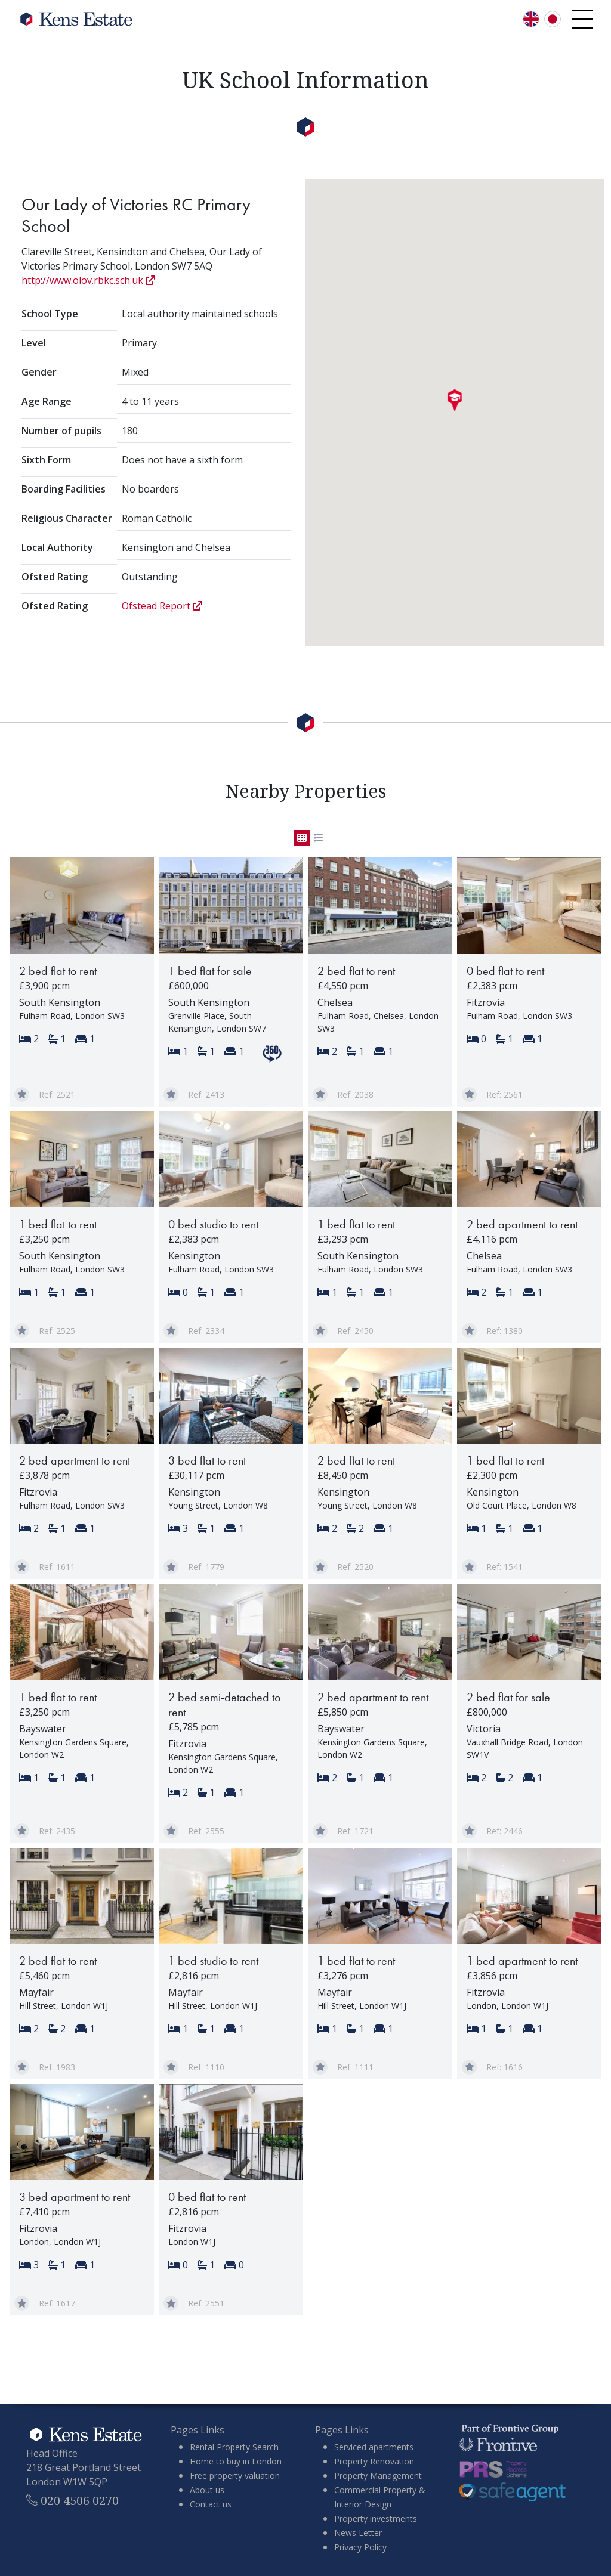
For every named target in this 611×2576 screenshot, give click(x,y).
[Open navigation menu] (582, 19)
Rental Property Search (234, 2447)
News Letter (358, 2532)
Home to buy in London (236, 2461)
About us (207, 2490)
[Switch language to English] (531, 19)
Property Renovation (374, 2461)
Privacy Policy (360, 2547)
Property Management (378, 2475)
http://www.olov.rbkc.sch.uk (88, 280)
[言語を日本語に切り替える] (552, 19)
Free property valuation (235, 2475)
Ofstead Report (162, 605)
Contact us (211, 2504)
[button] (455, 401)
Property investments (375, 2518)
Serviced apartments (373, 2447)
